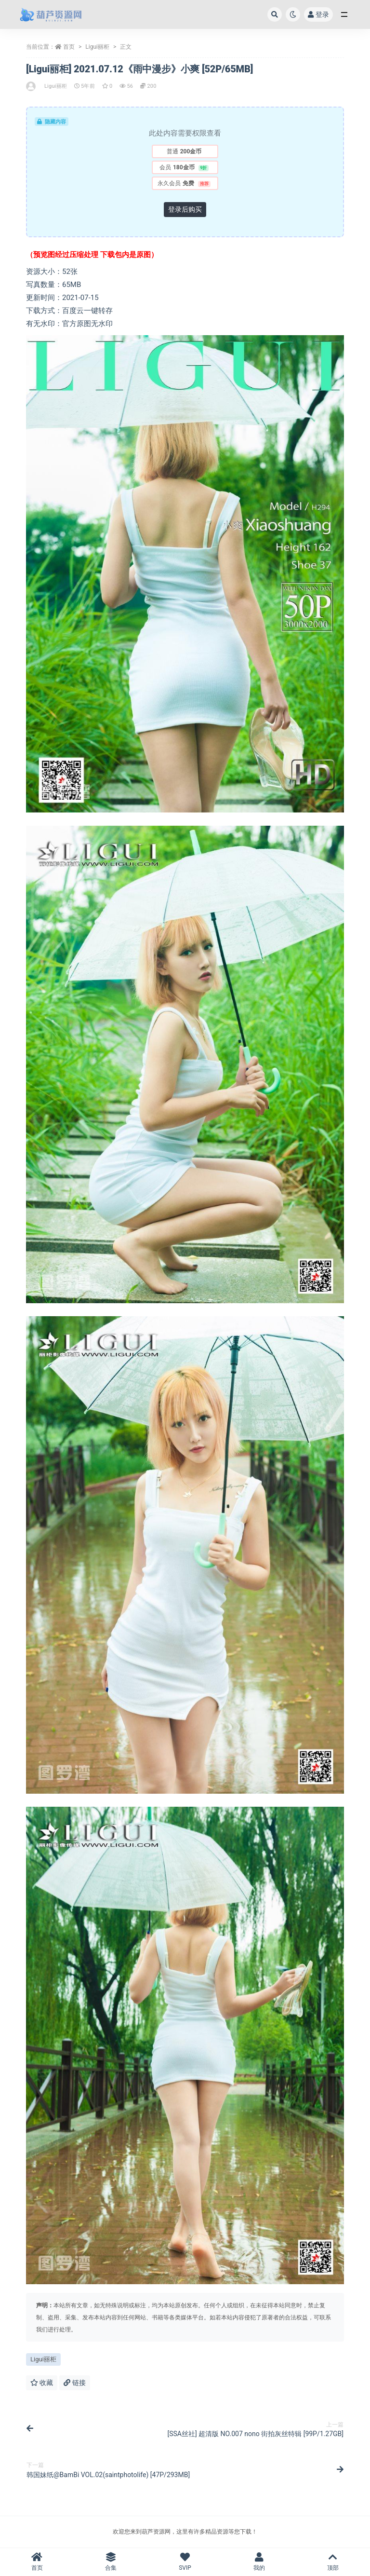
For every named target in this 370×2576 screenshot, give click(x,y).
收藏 (41, 2382)
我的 (259, 2561)
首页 (69, 46)
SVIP (185, 2561)
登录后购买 (185, 209)
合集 (111, 2561)
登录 (318, 14)
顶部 (333, 2561)
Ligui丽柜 (97, 46)
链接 (74, 2382)
